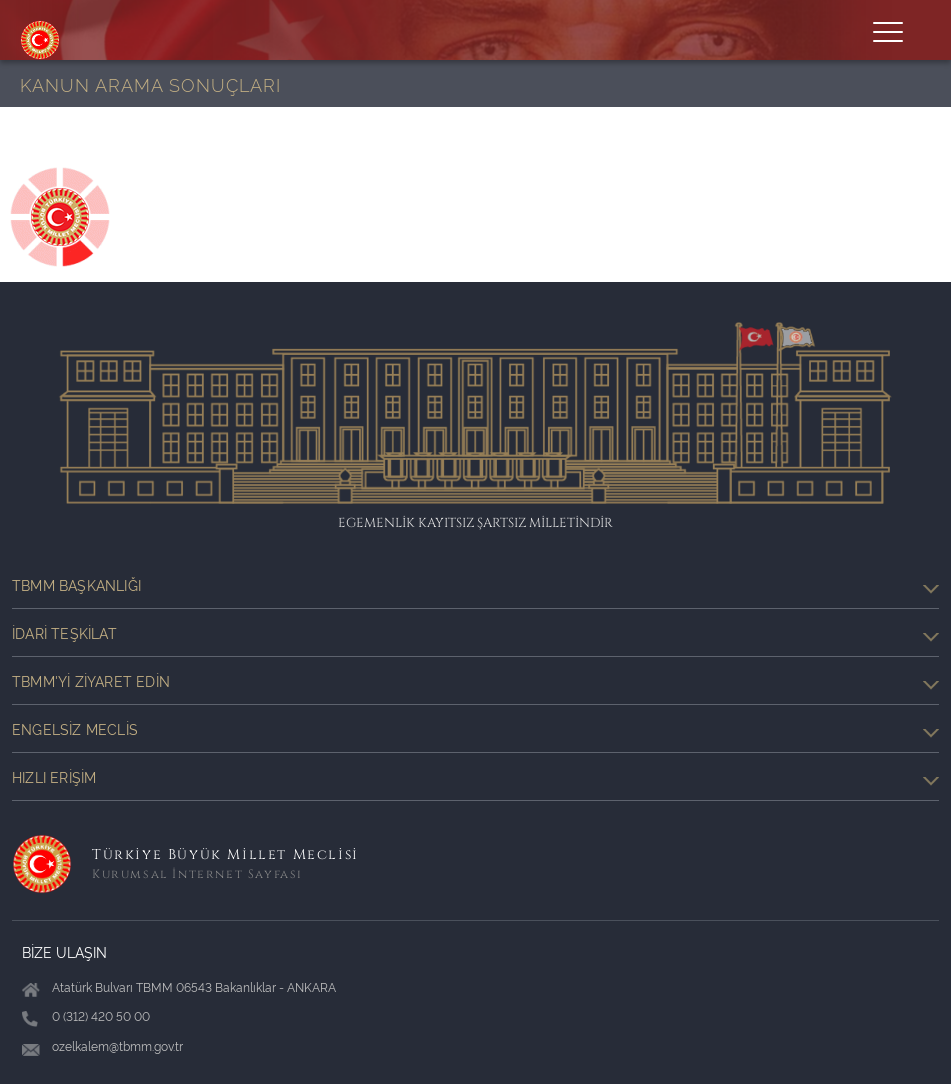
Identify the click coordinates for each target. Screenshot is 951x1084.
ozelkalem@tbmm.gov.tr (117, 1045)
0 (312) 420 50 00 (101, 1015)
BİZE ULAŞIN (64, 951)
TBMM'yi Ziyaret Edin (475, 681)
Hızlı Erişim (475, 777)
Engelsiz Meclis (475, 729)
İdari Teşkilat (475, 633)
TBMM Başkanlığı (475, 585)
